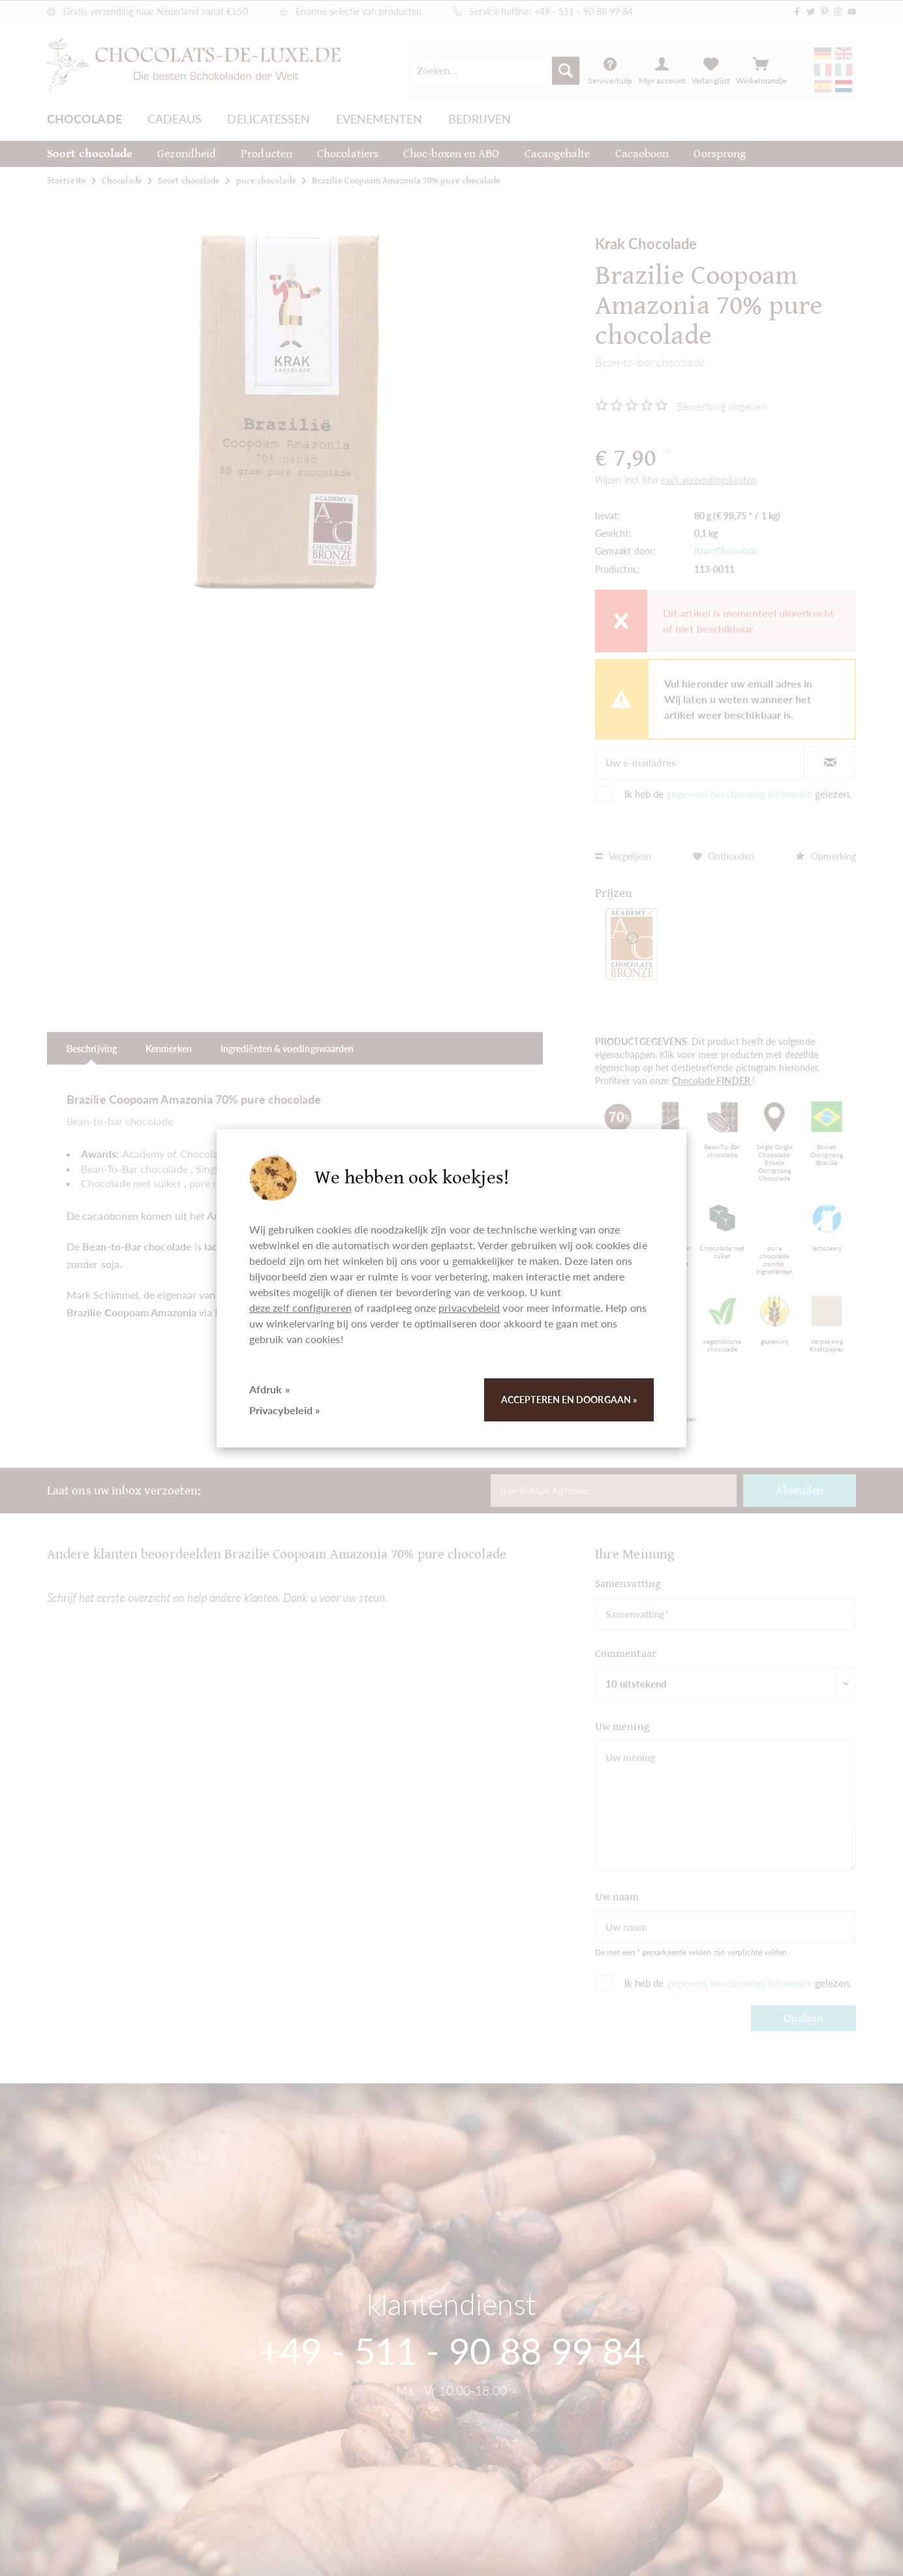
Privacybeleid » (284, 1410)
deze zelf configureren (300, 1307)
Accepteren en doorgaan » (569, 1399)
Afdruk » (269, 1389)
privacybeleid (469, 1307)
